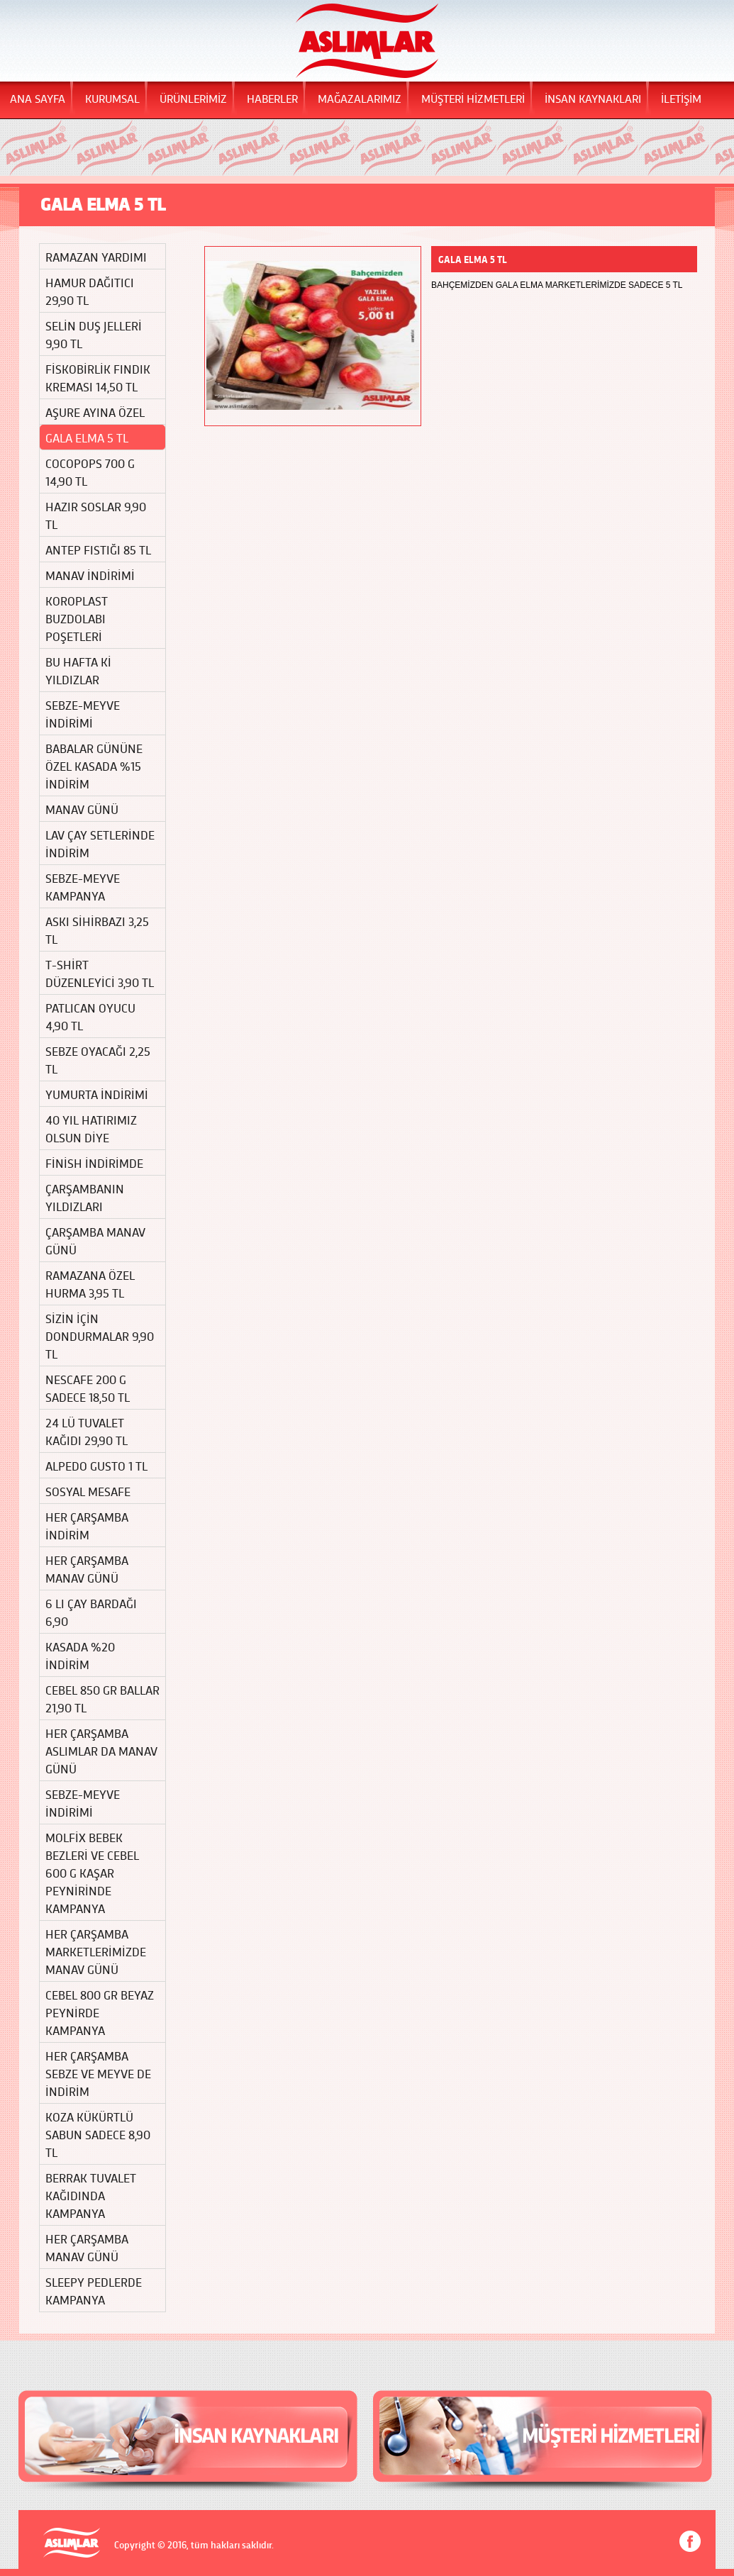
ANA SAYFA (37, 97)
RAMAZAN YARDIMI (96, 256)
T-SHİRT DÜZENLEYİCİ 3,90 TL (99, 973)
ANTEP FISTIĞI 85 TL (98, 549)
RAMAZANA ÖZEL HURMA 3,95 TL (90, 1283)
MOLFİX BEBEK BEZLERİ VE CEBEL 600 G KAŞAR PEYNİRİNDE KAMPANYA (92, 1872)
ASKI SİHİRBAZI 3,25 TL (97, 929)
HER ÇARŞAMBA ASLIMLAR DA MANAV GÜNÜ (101, 1750)
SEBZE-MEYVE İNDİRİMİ (82, 713)
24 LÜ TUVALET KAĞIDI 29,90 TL (86, 1431)
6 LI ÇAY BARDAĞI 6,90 (91, 1611)
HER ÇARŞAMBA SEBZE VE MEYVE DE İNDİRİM (98, 2073)
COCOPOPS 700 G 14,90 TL (90, 471)
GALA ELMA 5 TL (86, 437)
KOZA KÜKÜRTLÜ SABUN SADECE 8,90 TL (97, 2133)
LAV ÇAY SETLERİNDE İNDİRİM (100, 843)
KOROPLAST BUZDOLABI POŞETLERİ (76, 618)
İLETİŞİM (681, 97)
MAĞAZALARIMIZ (359, 97)
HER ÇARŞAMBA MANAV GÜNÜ (86, 1568)
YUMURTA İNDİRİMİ (96, 1094)
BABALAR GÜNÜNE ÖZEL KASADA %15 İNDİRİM (94, 765)
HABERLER (272, 97)
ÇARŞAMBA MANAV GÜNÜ (95, 1240)
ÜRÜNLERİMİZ (193, 97)
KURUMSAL (112, 97)
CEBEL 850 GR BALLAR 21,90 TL (102, 1698)
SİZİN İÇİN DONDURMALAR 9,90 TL (99, 1335)
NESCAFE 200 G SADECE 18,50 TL (87, 1387)
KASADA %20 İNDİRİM (80, 1655)
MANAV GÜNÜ (81, 809)
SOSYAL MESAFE (87, 1491)
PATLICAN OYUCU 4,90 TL (90, 1016)
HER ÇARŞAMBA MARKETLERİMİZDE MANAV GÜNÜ (95, 1951)
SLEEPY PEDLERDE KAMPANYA (93, 2290)
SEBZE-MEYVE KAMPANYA (82, 886)
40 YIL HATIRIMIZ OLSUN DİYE (90, 1128)
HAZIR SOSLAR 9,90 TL (95, 515)
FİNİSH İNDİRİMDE (94, 1162)
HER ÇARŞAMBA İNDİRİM (86, 1525)
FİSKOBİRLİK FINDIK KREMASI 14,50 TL (97, 377)
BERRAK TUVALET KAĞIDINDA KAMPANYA (90, 2194)
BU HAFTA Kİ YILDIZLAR (78, 670)
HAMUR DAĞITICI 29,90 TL (89, 290)
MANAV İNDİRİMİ (90, 575)
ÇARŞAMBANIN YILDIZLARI (84, 1197)
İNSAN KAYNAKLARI (593, 97)
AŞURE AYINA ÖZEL (95, 411)
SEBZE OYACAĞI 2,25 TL (97, 1059)
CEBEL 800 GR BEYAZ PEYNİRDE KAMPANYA (99, 2012)
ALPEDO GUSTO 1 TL (96, 1465)
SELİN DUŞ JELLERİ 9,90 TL (93, 334)
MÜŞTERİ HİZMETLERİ (473, 97)
